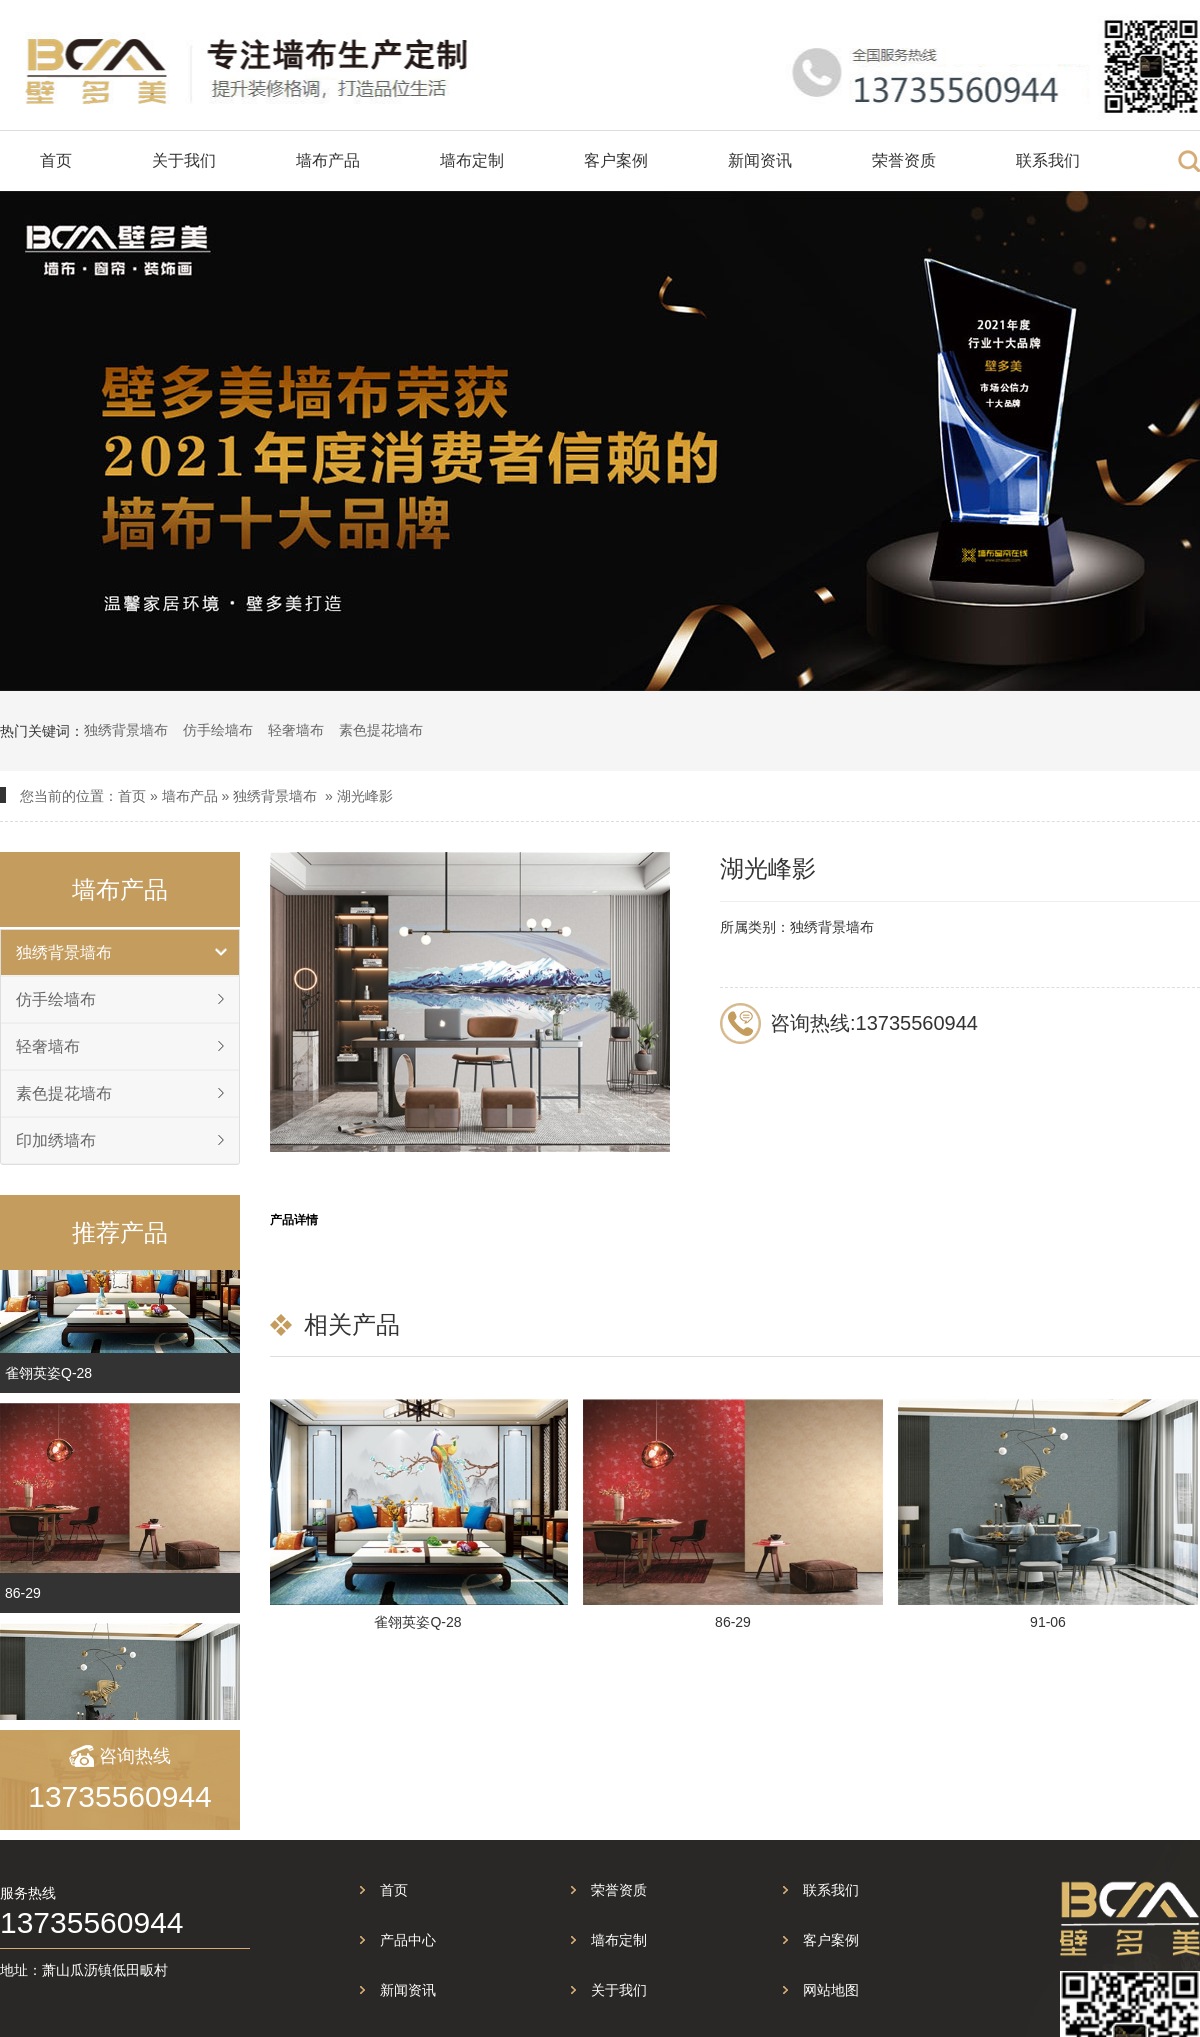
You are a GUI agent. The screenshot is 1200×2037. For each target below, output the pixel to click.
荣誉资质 (904, 160)
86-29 (23, 1603)
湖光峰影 (365, 796)
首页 (56, 160)
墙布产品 (328, 160)
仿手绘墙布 (218, 730)
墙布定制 (472, 160)
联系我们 (1048, 160)
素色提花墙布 (381, 730)
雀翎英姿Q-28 (48, 1383)
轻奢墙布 (296, 730)
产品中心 (408, 1940)
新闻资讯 (760, 160)
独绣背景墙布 (126, 730)
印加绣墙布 (56, 1140)
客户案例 (616, 160)
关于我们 (184, 160)
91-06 (1050, 1622)
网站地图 (831, 1990)
